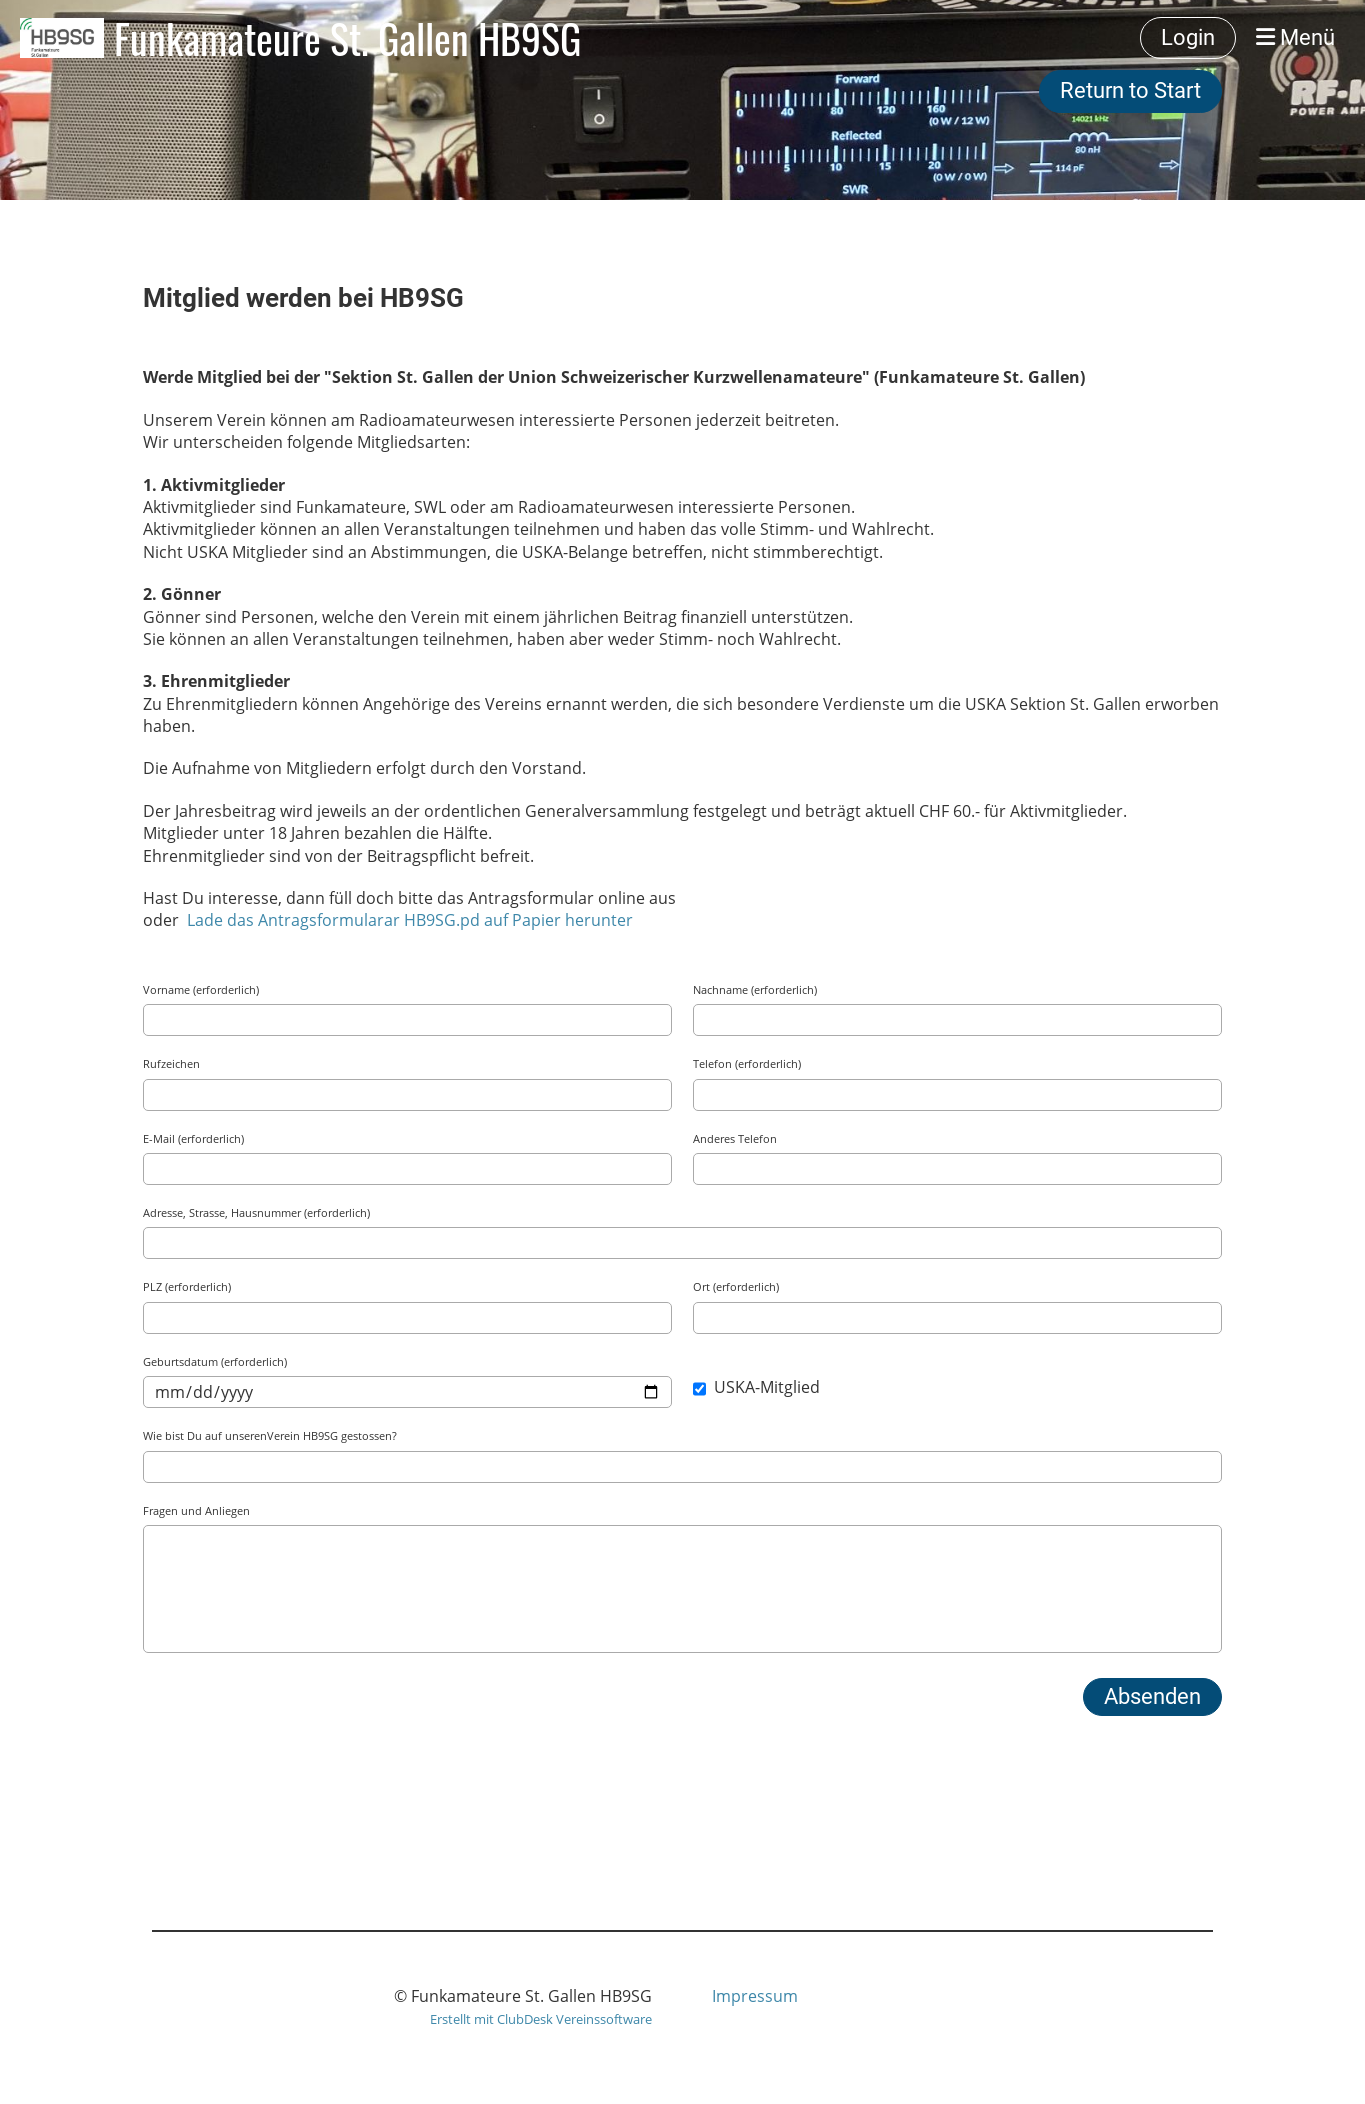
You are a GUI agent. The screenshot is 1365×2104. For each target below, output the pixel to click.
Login (1188, 37)
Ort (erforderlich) (736, 1286)
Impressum (755, 1996)
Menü (1295, 37)
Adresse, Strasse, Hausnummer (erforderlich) (256, 1212)
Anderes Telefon (735, 1138)
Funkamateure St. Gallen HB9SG (347, 38)
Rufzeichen (171, 1063)
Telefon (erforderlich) (747, 1063)
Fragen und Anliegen (196, 1510)
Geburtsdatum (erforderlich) (215, 1361)
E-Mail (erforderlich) (193, 1138)
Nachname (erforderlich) (755, 989)
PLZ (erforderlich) (187, 1286)
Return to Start (1130, 90)
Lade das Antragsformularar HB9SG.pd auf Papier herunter (410, 920)
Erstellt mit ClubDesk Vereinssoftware (541, 2019)
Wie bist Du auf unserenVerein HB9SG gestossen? (270, 1435)
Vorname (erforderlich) (201, 989)
